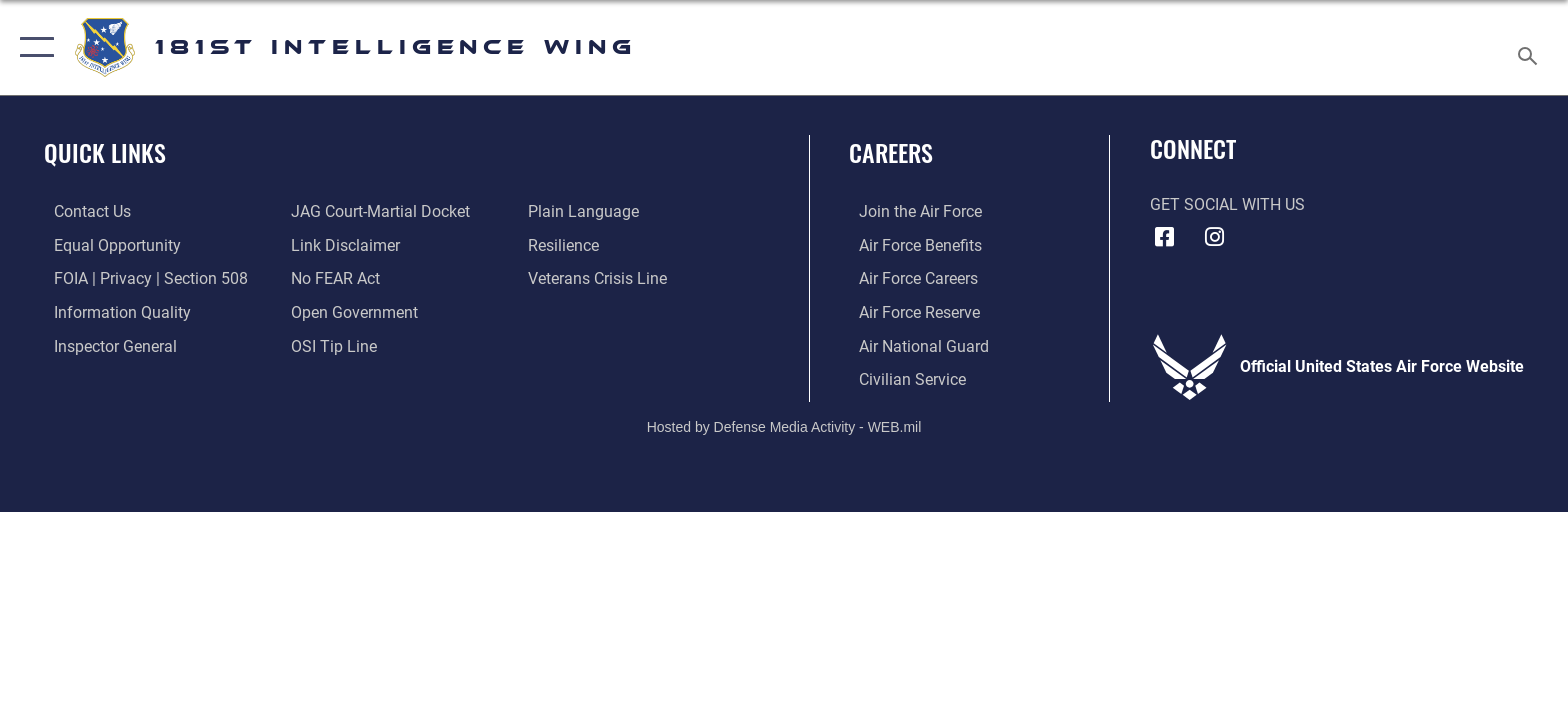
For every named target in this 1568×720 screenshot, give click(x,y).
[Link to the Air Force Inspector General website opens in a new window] (105, 345)
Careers (891, 152)
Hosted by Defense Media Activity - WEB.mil (784, 425)
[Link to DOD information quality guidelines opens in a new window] (112, 311)
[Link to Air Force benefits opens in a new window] (910, 245)
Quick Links (105, 152)
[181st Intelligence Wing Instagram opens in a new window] (1214, 237)
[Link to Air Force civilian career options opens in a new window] (902, 378)
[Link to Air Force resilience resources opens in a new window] (566, 245)
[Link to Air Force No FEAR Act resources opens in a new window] (332, 278)
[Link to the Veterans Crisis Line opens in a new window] (600, 278)
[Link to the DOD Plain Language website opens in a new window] (586, 211)
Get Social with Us (1227, 204)
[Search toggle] (1530, 48)
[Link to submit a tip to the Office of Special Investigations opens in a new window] (331, 345)
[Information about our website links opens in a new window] (342, 245)
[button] (32, 47)
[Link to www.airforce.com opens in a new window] (910, 211)
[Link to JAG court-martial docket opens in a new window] (377, 211)
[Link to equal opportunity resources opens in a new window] (107, 245)
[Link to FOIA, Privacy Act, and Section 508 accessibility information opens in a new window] (141, 278)
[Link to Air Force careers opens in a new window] (908, 278)
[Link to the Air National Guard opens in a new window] (914, 345)
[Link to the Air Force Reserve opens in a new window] (909, 311)
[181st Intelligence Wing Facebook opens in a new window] (1165, 237)
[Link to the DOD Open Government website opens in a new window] (351, 311)
